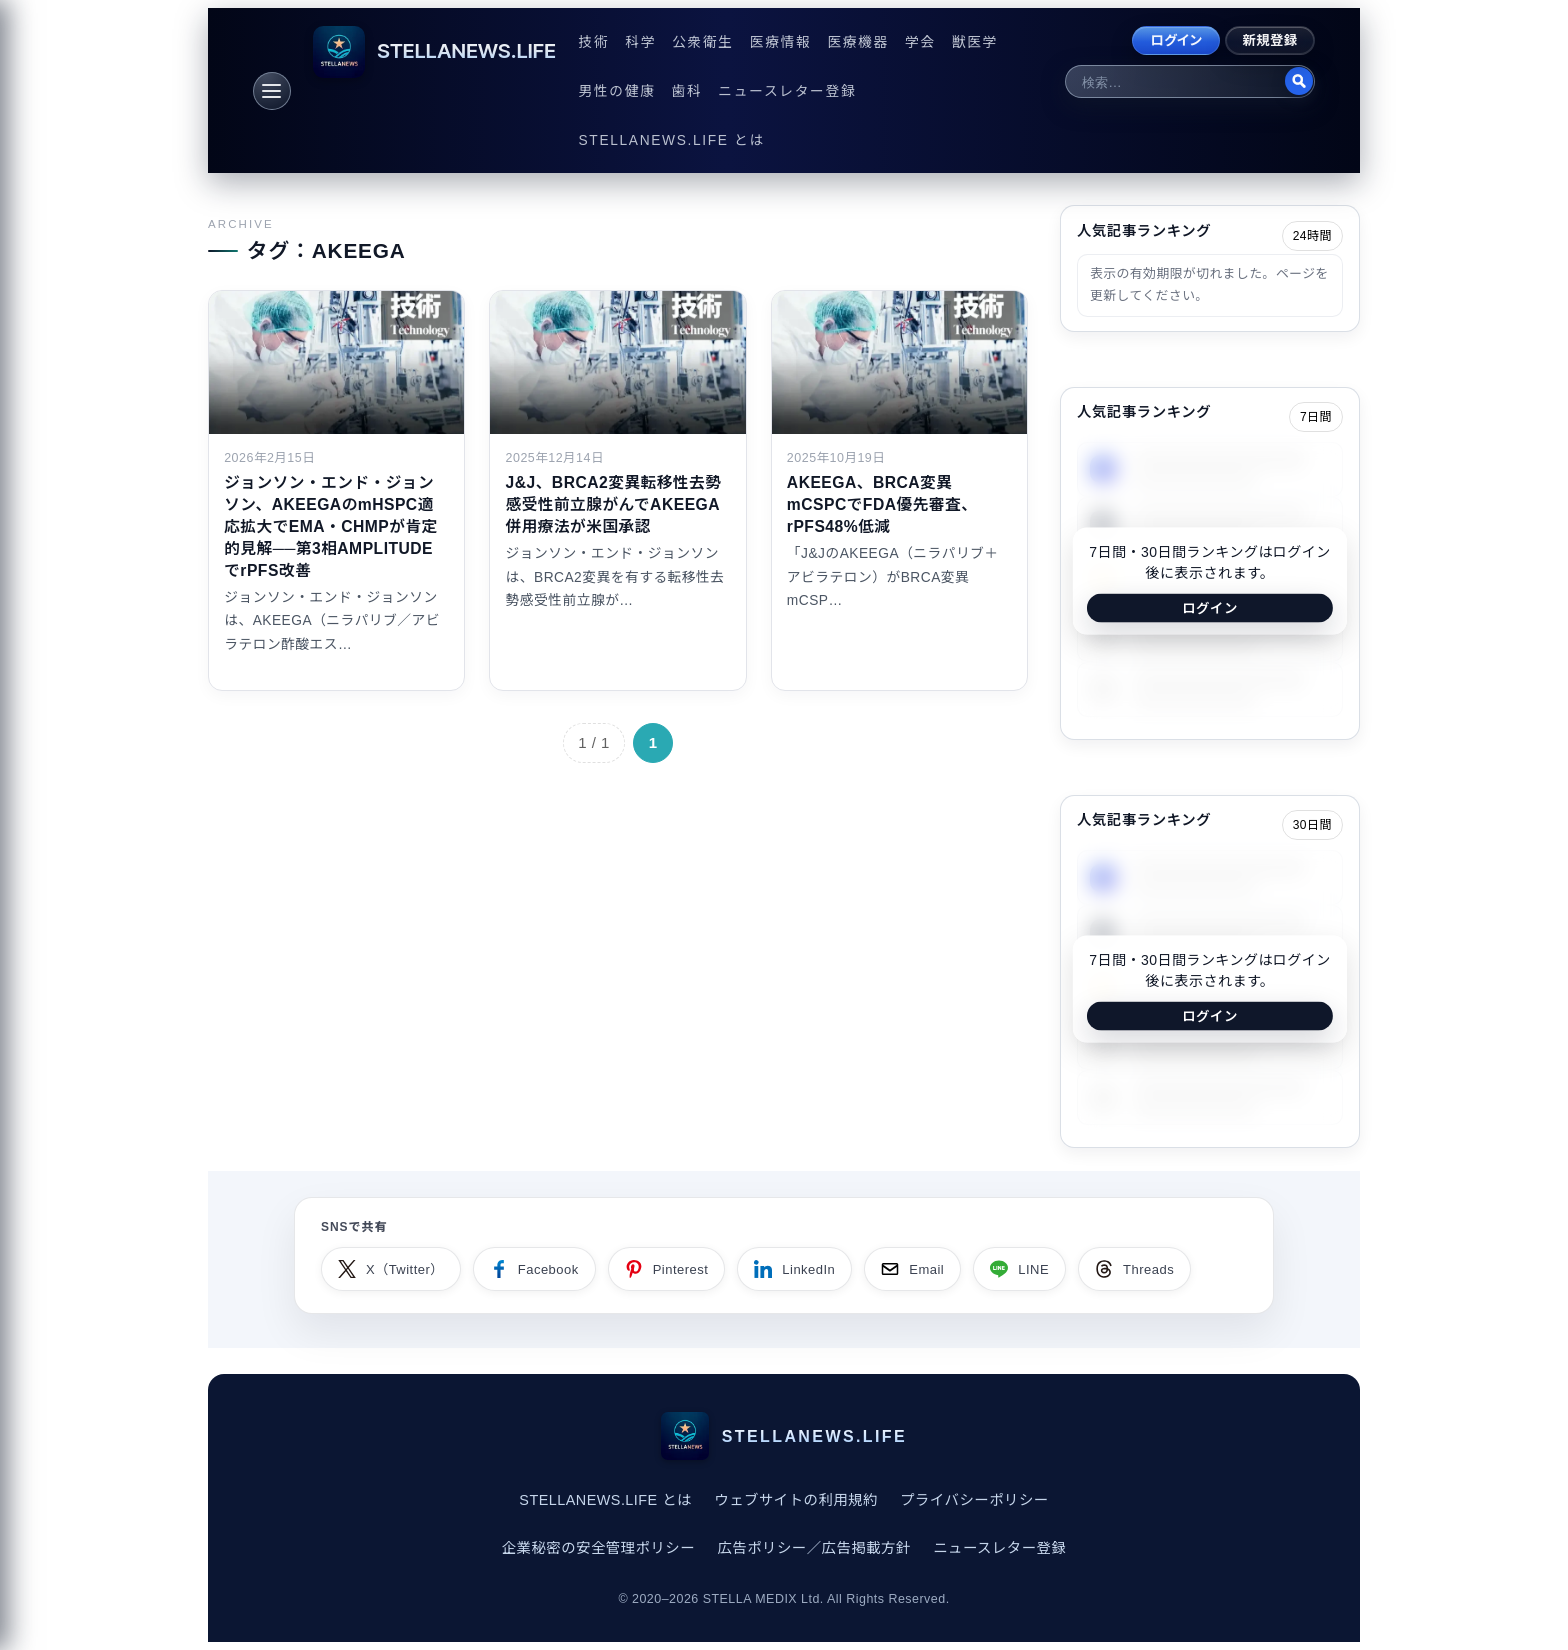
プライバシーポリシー (974, 1500)
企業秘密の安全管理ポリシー (598, 1548)
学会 (920, 42)
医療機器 (858, 42)
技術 (594, 42)
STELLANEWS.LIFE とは (672, 140)
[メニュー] (272, 91)
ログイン (1176, 40)
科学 (640, 42)
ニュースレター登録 (787, 91)
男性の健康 (617, 91)
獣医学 (975, 42)
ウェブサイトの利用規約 (796, 1500)
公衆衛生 (703, 42)
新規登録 (1270, 40)
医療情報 (781, 42)
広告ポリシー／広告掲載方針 (813, 1548)
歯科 (687, 91)
